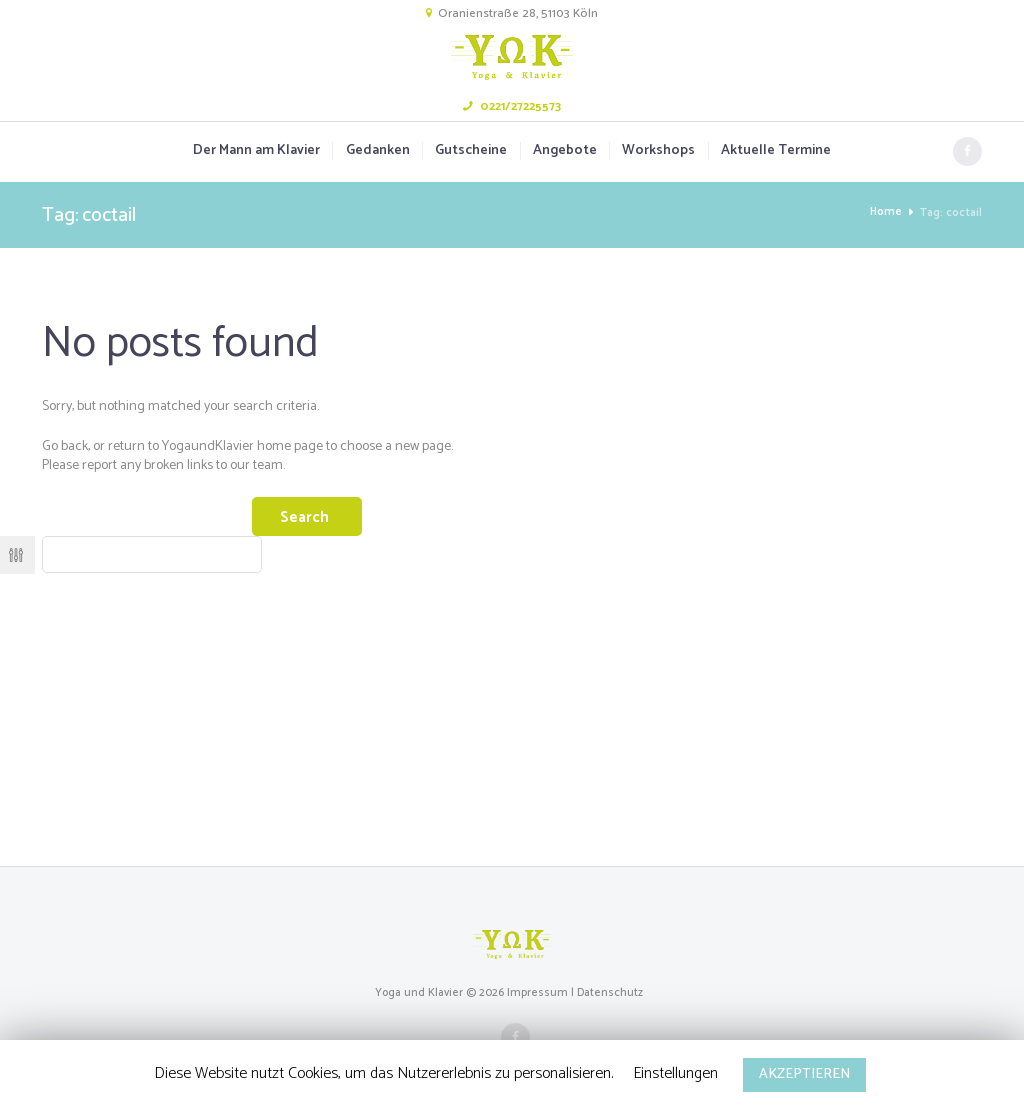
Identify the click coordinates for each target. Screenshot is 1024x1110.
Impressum (537, 993)
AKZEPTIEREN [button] (804, 1074)
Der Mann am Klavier (256, 151)
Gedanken (378, 151)
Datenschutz (610, 993)
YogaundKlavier (208, 446)
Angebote (565, 151)
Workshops (658, 151)
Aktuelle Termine (776, 151)
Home (885, 212)
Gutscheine (471, 151)
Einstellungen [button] (675, 1073)
